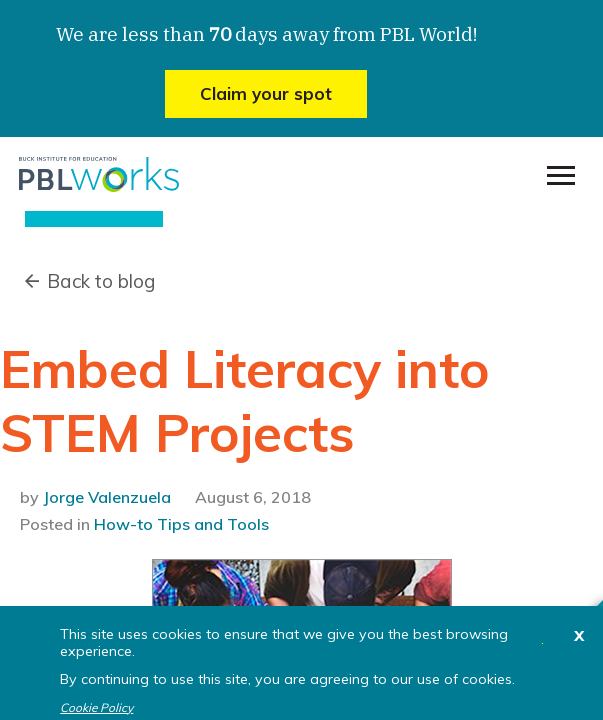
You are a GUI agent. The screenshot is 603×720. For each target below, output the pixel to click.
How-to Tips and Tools (181, 524)
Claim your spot (266, 93)
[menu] (561, 176)
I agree (542, 643)
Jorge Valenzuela (107, 497)
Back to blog (101, 281)
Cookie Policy (96, 708)
